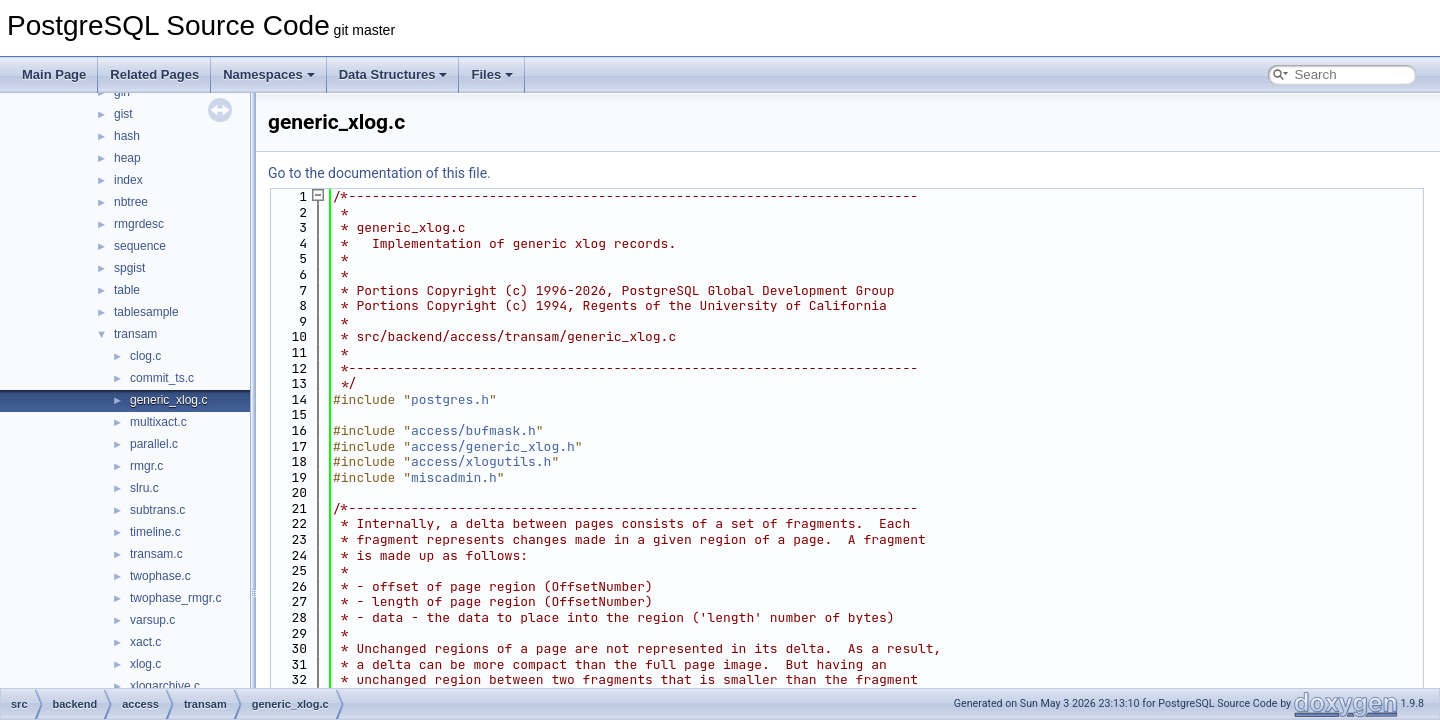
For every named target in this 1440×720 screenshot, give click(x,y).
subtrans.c (157, 510)
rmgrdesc (139, 224)
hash (127, 136)
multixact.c (158, 422)
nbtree (131, 202)
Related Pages (154, 74)
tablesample (146, 312)
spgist (129, 268)
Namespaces (269, 74)
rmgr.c (146, 466)
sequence (140, 246)
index (128, 180)
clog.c (145, 356)
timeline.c (155, 532)
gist (123, 114)
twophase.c (160, 576)
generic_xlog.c (168, 400)
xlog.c (145, 664)
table (127, 290)
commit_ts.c (162, 378)
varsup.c (152, 620)
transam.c (156, 554)
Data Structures (393, 74)
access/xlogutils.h (481, 461)
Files (492, 74)
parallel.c (154, 444)
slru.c (144, 488)
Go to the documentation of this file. (379, 173)
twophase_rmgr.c (175, 598)
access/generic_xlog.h (493, 446)
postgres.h (450, 399)
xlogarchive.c (165, 686)
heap (127, 158)
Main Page (54, 74)
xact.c (145, 642)
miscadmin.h (454, 477)
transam (135, 334)
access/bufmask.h (473, 430)
